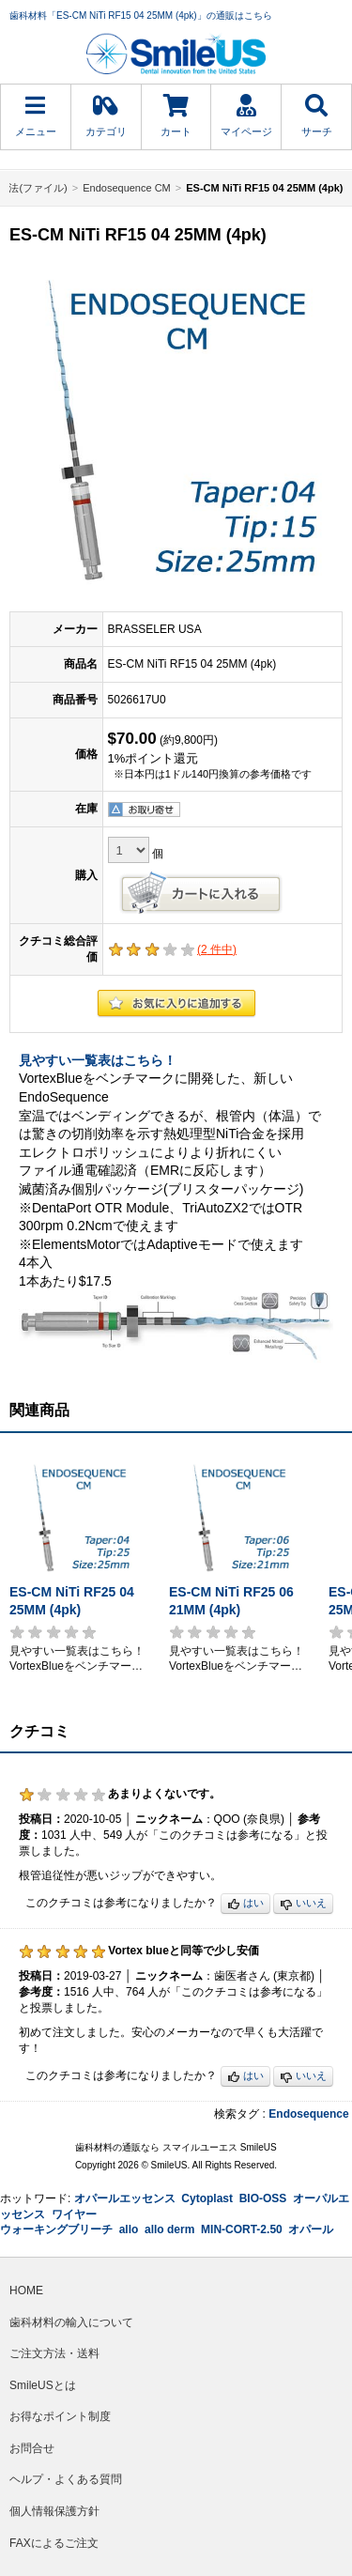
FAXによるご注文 (54, 2543)
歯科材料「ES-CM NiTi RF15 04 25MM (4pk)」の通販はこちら (140, 15)
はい (245, 1904)
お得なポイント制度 (60, 2416)
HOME (26, 2290)
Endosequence (308, 2114)
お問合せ (31, 2448)
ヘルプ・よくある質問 (65, 2479)
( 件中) (217, 949)
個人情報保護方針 (54, 2511)
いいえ (303, 1904)
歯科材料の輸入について (71, 2322)
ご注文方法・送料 (54, 2353)
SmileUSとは (42, 2385)
